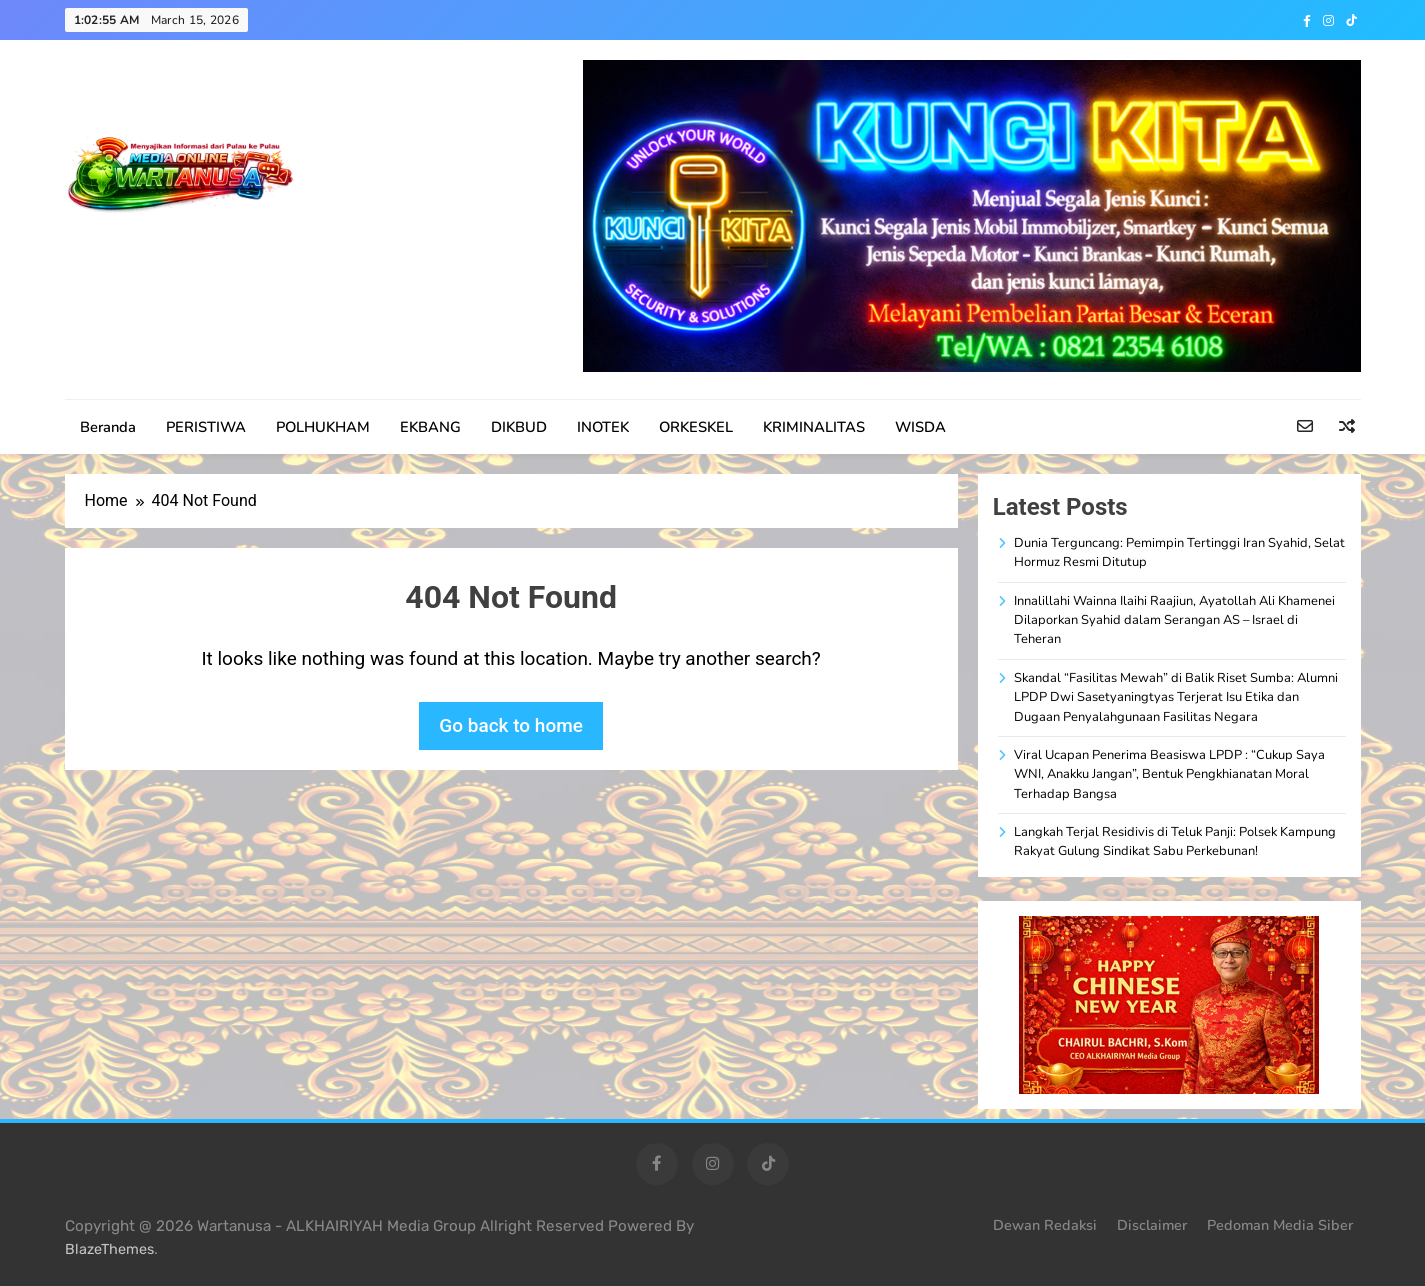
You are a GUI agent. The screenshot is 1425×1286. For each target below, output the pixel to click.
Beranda (108, 427)
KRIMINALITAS (814, 427)
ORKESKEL (696, 427)
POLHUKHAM (323, 427)
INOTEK (603, 427)
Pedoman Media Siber (1280, 1225)
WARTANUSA (162, 247)
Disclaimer (1152, 1225)
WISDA (920, 427)
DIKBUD (519, 427)
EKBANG (430, 427)
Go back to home (511, 725)
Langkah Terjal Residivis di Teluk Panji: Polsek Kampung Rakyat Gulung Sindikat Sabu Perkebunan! (1175, 841)
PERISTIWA (206, 427)
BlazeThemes (109, 1249)
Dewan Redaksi (1045, 1225)
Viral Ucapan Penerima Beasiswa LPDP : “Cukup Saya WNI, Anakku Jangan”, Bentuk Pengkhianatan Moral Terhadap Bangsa (1169, 774)
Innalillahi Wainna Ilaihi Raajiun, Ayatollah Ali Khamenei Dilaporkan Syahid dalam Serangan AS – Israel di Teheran (1174, 620)
